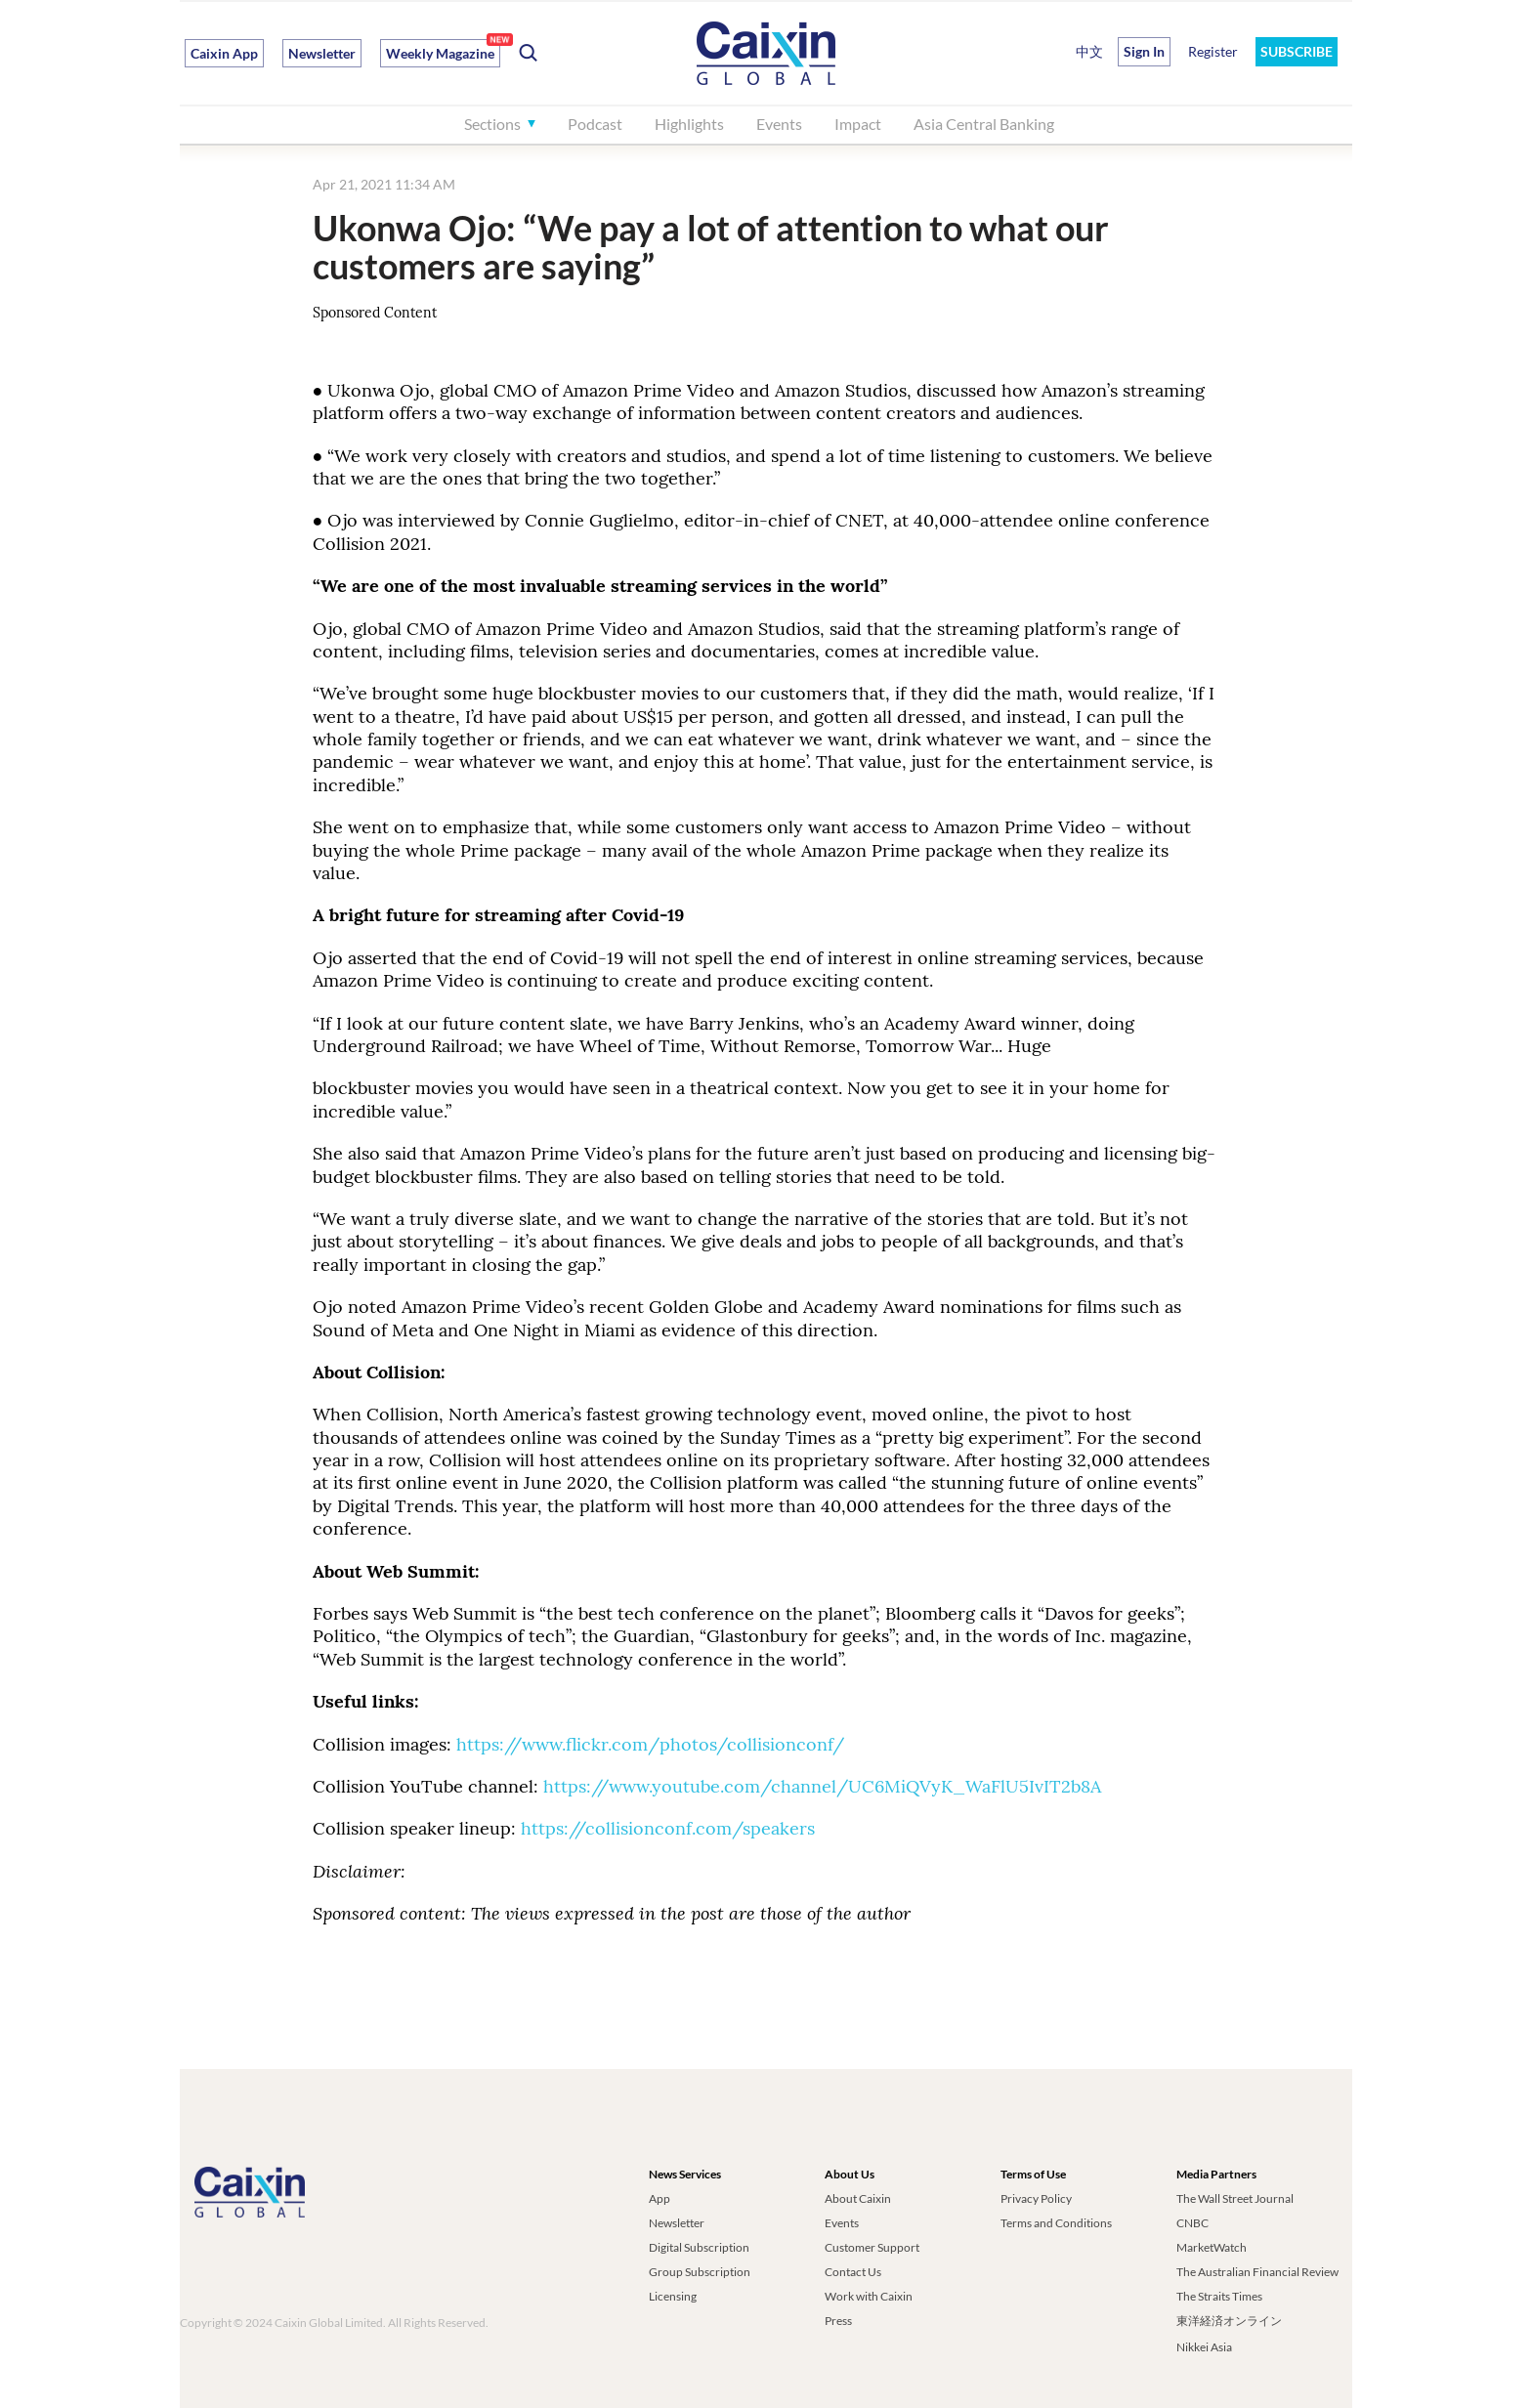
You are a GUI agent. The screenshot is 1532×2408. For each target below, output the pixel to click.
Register (1213, 51)
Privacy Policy (1036, 2198)
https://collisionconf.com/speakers (668, 1828)
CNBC (1192, 2223)
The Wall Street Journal (1235, 2198)
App (659, 2198)
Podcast (595, 123)
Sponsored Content (375, 312)
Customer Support (872, 2247)
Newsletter (322, 53)
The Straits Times (1219, 2296)
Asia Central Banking (984, 123)
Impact (857, 123)
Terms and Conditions (1056, 2223)
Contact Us (853, 2271)
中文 (1089, 51)
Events (779, 123)
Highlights (689, 123)
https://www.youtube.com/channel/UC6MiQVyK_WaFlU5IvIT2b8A (824, 1786)
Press (838, 2320)
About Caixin (858, 2198)
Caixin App (224, 53)
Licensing (673, 2296)
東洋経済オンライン (1230, 2320)
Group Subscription (699, 2271)
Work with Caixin (869, 2296)
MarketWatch (1211, 2247)
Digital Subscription (699, 2247)
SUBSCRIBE (1296, 51)
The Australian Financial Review (1257, 2271)
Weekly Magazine (440, 53)
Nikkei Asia (1204, 2347)
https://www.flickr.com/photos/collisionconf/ (650, 1744)
